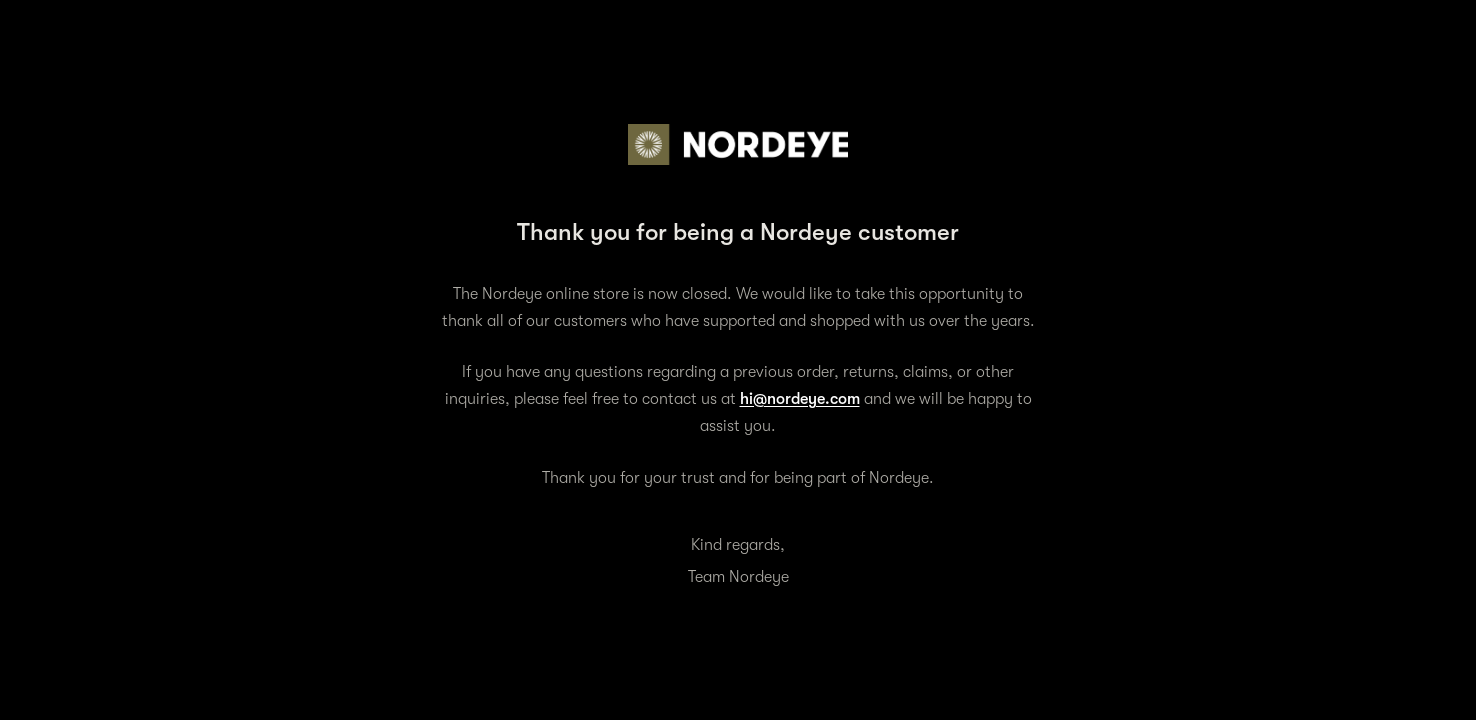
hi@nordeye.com (800, 399)
